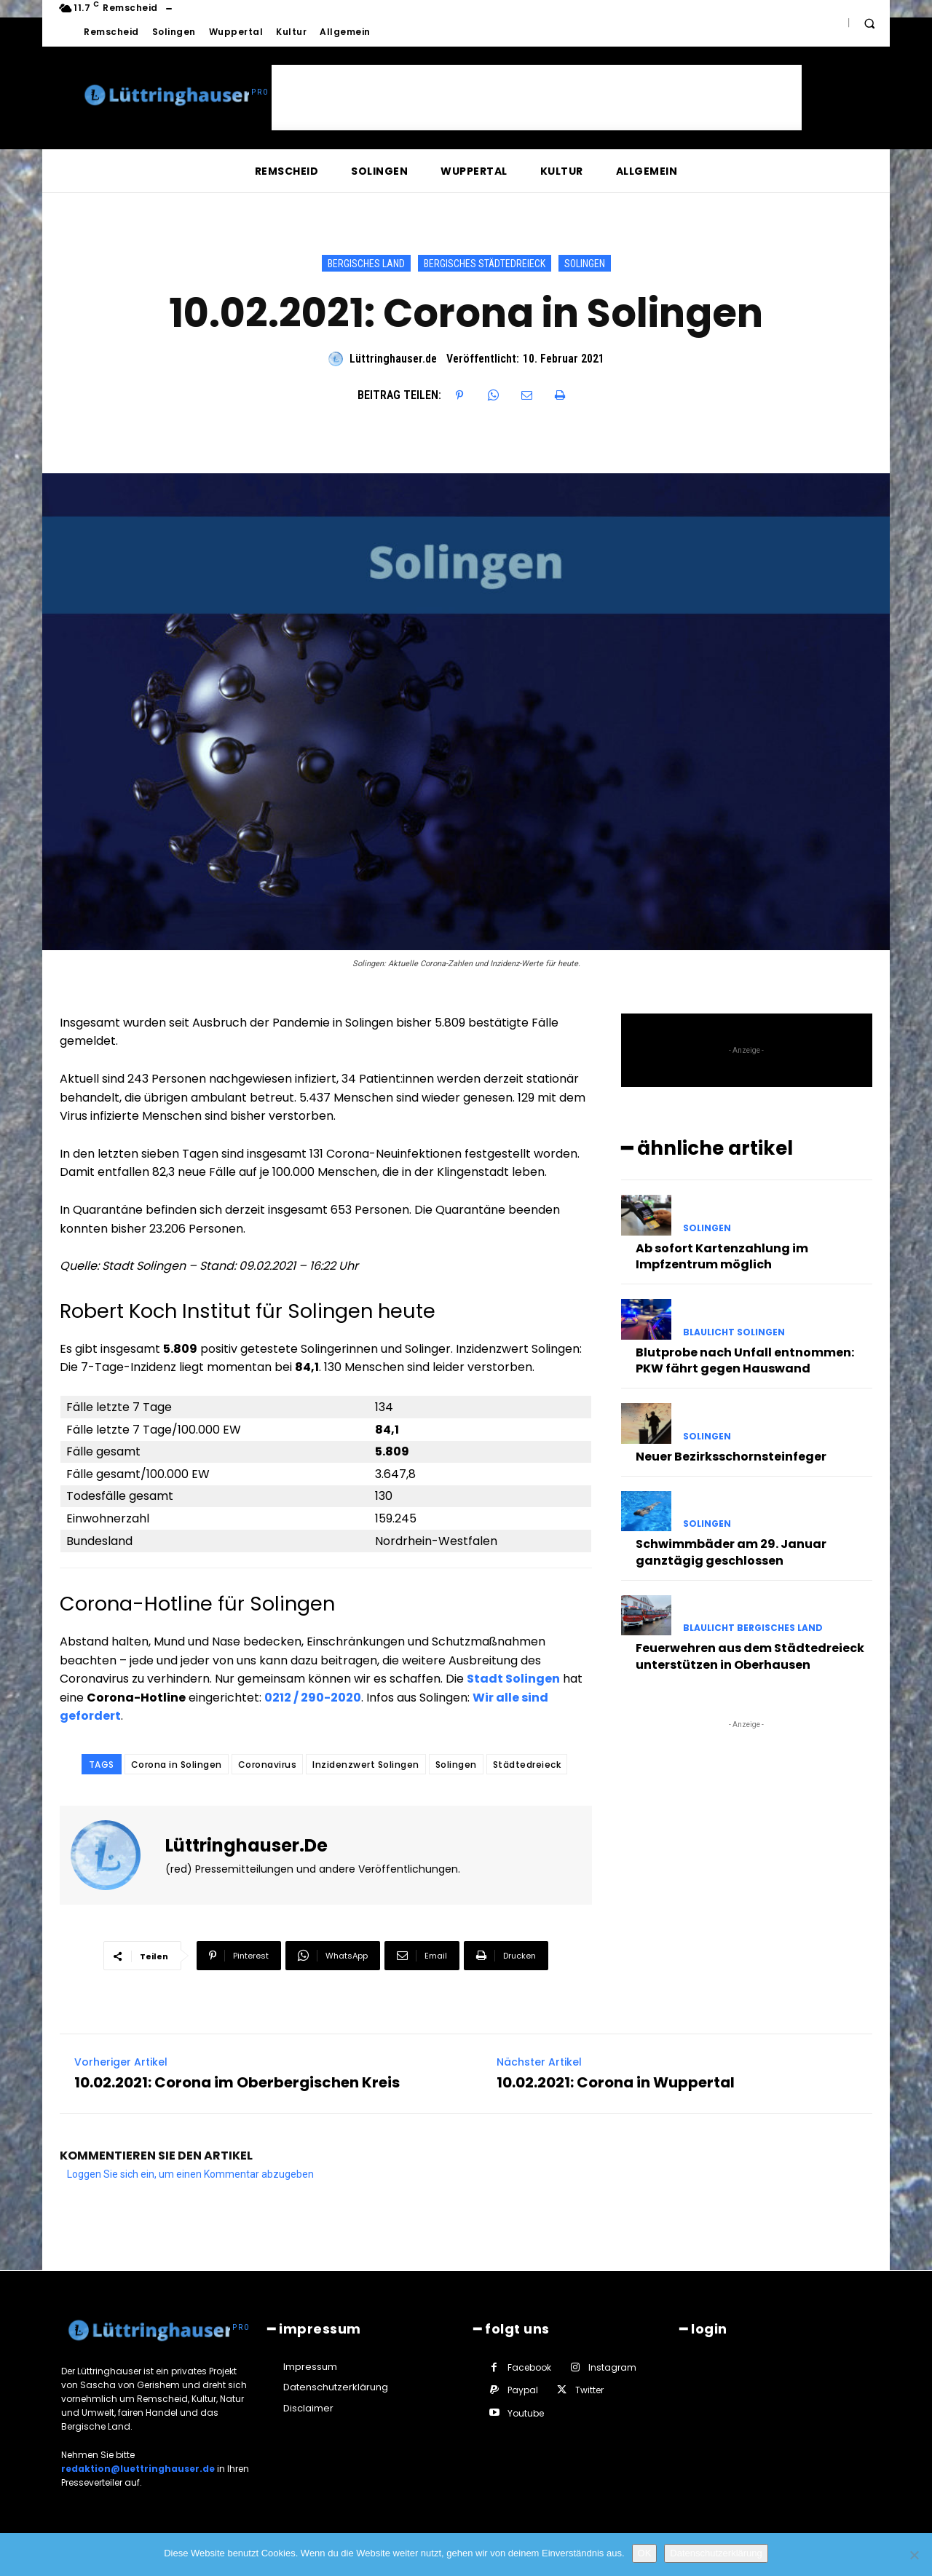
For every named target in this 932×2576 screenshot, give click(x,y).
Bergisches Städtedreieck (484, 263)
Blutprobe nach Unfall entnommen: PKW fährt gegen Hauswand (745, 1360)
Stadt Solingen (513, 1678)
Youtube (526, 2413)
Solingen (584, 263)
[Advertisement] (537, 97)
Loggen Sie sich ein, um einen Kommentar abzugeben (190, 2174)
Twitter (589, 2390)
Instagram (612, 2367)
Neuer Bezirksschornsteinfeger (731, 1456)
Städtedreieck (527, 1764)
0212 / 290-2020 (312, 1697)
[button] (869, 23)
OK (645, 2553)
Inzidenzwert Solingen (365, 1764)
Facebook (529, 2367)
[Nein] (914, 2555)
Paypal (523, 2390)
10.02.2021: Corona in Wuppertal (616, 2082)
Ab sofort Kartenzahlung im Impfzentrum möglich (722, 1256)
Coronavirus (267, 1764)
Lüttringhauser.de (393, 359)
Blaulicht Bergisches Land (753, 1628)
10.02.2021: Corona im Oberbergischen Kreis (237, 2082)
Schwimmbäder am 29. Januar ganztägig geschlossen (731, 1552)
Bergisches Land (366, 263)
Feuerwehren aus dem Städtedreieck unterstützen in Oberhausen (750, 1656)
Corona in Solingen (176, 1764)
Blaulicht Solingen (734, 1332)
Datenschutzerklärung (716, 2553)
